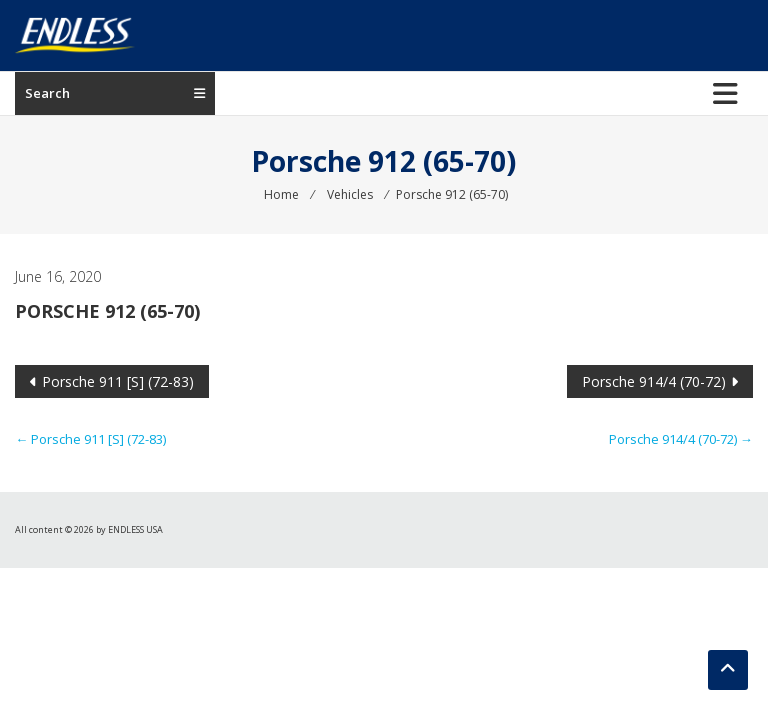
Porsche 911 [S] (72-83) (118, 381)
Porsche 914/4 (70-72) (654, 381)
